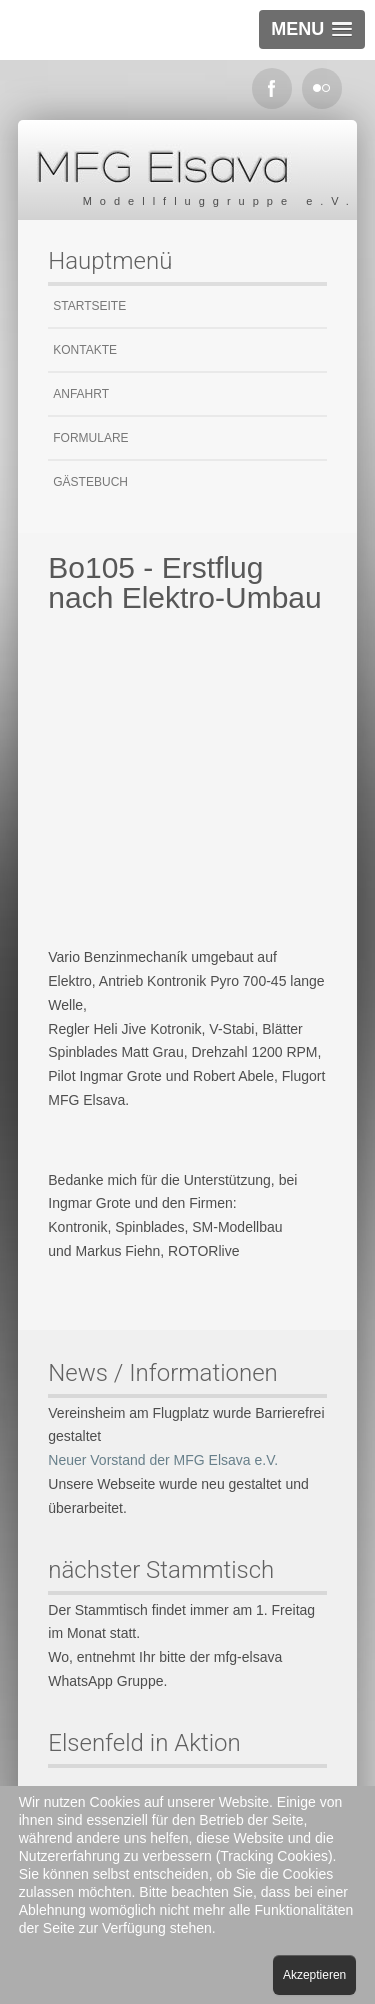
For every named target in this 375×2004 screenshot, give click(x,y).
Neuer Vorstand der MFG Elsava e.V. (163, 1460)
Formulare (90, 438)
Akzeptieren (314, 1975)
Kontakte (85, 350)
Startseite (89, 306)
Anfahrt (81, 394)
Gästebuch (90, 482)
